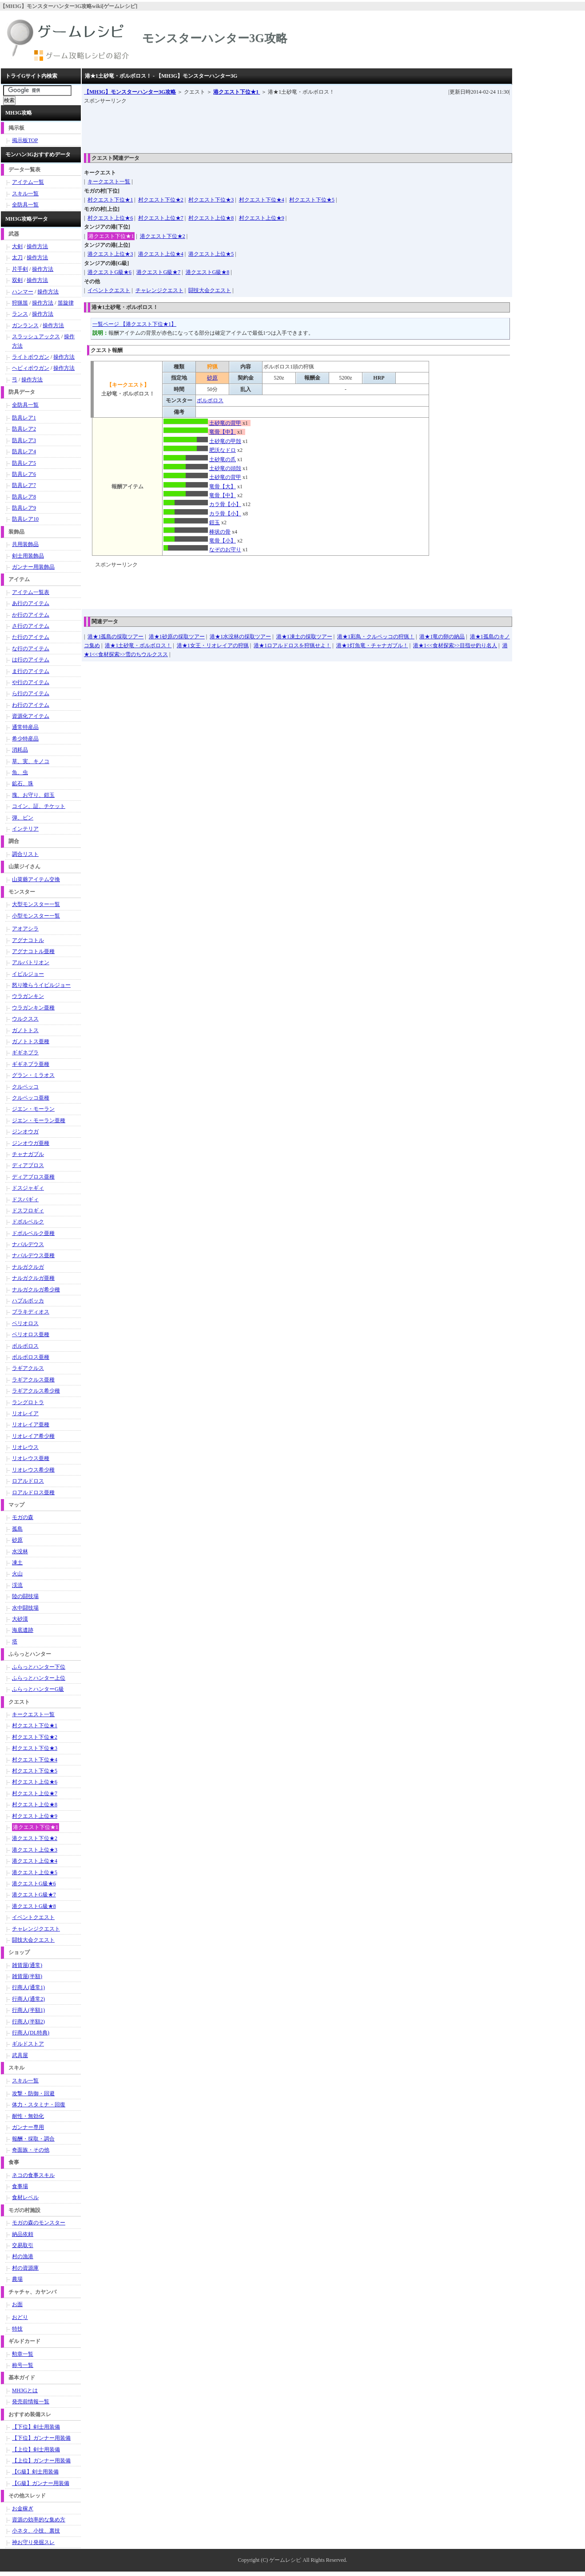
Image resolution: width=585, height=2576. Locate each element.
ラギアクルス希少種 (36, 1391)
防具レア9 (24, 508)
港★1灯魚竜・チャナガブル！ (372, 645)
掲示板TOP (25, 140)
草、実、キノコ (30, 761)
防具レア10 (25, 519)
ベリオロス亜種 (30, 1334)
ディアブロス (28, 1165)
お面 (17, 2304)
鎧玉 (214, 522)
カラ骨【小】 (225, 504)
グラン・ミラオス (33, 1075)
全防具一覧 (25, 205)
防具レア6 (24, 474)
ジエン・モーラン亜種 (38, 1120)
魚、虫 (20, 772)
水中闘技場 (25, 1608)
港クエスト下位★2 (162, 236)
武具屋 (20, 2055)
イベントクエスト (109, 290)
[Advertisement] (245, 126)
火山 (17, 1574)
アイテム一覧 (28, 182)
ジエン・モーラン (33, 1109)
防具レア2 (24, 429)
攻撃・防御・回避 (33, 2093)
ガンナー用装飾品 (33, 567)
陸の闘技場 (25, 1596)
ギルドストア (28, 2044)
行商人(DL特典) (30, 2033)
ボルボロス (210, 400)
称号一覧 (22, 2365)
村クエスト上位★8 (211, 218)
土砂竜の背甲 (225, 423)
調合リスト (25, 854)
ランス (20, 314)
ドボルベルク (28, 1222)
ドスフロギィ (28, 1210)
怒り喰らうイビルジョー (41, 985)
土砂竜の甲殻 (225, 441)
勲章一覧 (22, 2354)
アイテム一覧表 (30, 592)
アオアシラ (25, 929)
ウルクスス (25, 1019)
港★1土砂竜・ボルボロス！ (138, 645)
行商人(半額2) (28, 2021)
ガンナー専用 (28, 2127)
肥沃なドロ (222, 450)
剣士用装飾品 (28, 556)
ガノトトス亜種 (30, 1041)
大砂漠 (20, 1619)
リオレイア (25, 1413)
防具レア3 (24, 440)
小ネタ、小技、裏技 (36, 2531)
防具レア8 (24, 497)
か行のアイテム (30, 615)
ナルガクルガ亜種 (33, 1278)
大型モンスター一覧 (36, 904)
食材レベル (25, 2197)
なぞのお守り (225, 549)
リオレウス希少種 (33, 1470)
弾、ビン (22, 818)
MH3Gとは (25, 2390)
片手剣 (20, 269)
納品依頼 (22, 2234)
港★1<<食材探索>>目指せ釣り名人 (455, 645)
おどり (20, 2317)
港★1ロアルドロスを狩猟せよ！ (292, 645)
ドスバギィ (25, 1199)
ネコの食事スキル (33, 2175)
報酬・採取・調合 (33, 2139)
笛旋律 (66, 303)
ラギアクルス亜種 (33, 1380)
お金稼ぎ (22, 2508)
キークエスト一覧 (109, 181)
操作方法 (37, 246)
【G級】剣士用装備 (35, 2472)
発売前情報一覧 (30, 2401)
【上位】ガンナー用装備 (41, 2460)
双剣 (17, 280)
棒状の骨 (220, 532)
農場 (17, 2279)
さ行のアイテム (30, 626)
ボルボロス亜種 (30, 1357)
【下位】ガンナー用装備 (41, 2438)
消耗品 (20, 750)
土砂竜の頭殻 (225, 468)
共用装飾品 (25, 544)
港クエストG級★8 (208, 272)
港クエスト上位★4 (160, 254)
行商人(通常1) (28, 1987)
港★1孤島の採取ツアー (115, 636)
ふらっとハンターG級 (38, 1689)
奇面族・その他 (30, 2150)
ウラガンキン (28, 996)
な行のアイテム (30, 648)
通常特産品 (25, 727)
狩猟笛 (20, 303)
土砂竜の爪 (222, 459)
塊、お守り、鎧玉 (33, 795)
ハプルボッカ (28, 1301)
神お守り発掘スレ (33, 2542)
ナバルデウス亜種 (33, 1255)
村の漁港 (22, 2256)
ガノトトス (25, 1030)
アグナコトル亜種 (33, 951)
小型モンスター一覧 (36, 916)
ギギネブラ (25, 1052)
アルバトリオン (30, 962)
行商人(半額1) (28, 2010)
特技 (17, 2329)
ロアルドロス (28, 1481)
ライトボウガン (30, 357)
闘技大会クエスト (209, 290)
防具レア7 (24, 485)
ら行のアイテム (30, 693)
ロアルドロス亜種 (33, 1492)
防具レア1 (24, 418)
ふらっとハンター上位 (38, 1678)
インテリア (25, 829)
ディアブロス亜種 (33, 1177)
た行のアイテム (30, 637)
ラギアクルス (28, 1368)
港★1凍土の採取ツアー (304, 636)
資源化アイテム (30, 716)
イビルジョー (28, 974)
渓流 (17, 1585)
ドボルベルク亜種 (33, 1233)
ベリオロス (25, 1323)
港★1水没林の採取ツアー (240, 636)
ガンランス (25, 325)
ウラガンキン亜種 (33, 1008)
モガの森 (22, 1517)
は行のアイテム (30, 660)
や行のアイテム (30, 682)
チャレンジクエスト (159, 290)
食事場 (20, 2186)
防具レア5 (24, 463)
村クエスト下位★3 (211, 200)
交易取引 (22, 2245)
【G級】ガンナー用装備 (40, 2483)
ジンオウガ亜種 (30, 1143)
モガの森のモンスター (38, 2223)
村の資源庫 (25, 2268)
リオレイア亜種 (30, 1424)
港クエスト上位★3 (110, 254)
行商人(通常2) (28, 1999)
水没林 (20, 1551)
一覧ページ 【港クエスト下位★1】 (134, 324)
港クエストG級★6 (109, 272)
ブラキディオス (30, 1312)
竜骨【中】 (222, 432)
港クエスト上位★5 (211, 254)
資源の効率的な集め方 (38, 2520)
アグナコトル (28, 940)
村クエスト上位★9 (261, 218)
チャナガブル (28, 1154)
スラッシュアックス (36, 336)
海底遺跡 (22, 1630)
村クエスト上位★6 (110, 218)
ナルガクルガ (28, 1267)
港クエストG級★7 (158, 272)
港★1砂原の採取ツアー (177, 636)
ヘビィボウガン (30, 368)
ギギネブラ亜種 (30, 1064)
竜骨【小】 (222, 541)
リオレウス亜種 (30, 1458)
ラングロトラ (28, 1402)
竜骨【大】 (222, 486)
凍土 (17, 1562)
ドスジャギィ (28, 1188)
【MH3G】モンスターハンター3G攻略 (130, 92)
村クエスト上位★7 (160, 218)
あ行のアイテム (30, 603)
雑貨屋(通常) (27, 1965)
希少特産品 (25, 739)
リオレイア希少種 (33, 1436)
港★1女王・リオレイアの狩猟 (213, 645)
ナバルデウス (28, 1244)
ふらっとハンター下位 (38, 1667)
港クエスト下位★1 (236, 92)
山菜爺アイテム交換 (36, 879)
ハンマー (22, 292)
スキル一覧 (25, 193)
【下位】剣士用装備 (36, 2427)
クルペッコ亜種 (30, 1098)
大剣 (17, 246)
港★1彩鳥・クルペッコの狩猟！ (375, 636)
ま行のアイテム (30, 671)
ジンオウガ (25, 1131)
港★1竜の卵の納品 (442, 636)
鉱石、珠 (22, 783)
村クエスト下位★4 (261, 200)
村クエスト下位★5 (311, 200)
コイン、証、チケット (38, 806)
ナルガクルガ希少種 (36, 1289)
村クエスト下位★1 (110, 200)
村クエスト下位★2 (160, 200)
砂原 (212, 378)
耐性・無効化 (28, 2116)
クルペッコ (25, 1087)
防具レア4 (24, 451)
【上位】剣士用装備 (36, 2449)
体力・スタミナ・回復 (38, 2104)
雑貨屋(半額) (27, 1976)
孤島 (17, 1529)
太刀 (17, 257)
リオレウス (25, 1447)
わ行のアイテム (30, 705)
